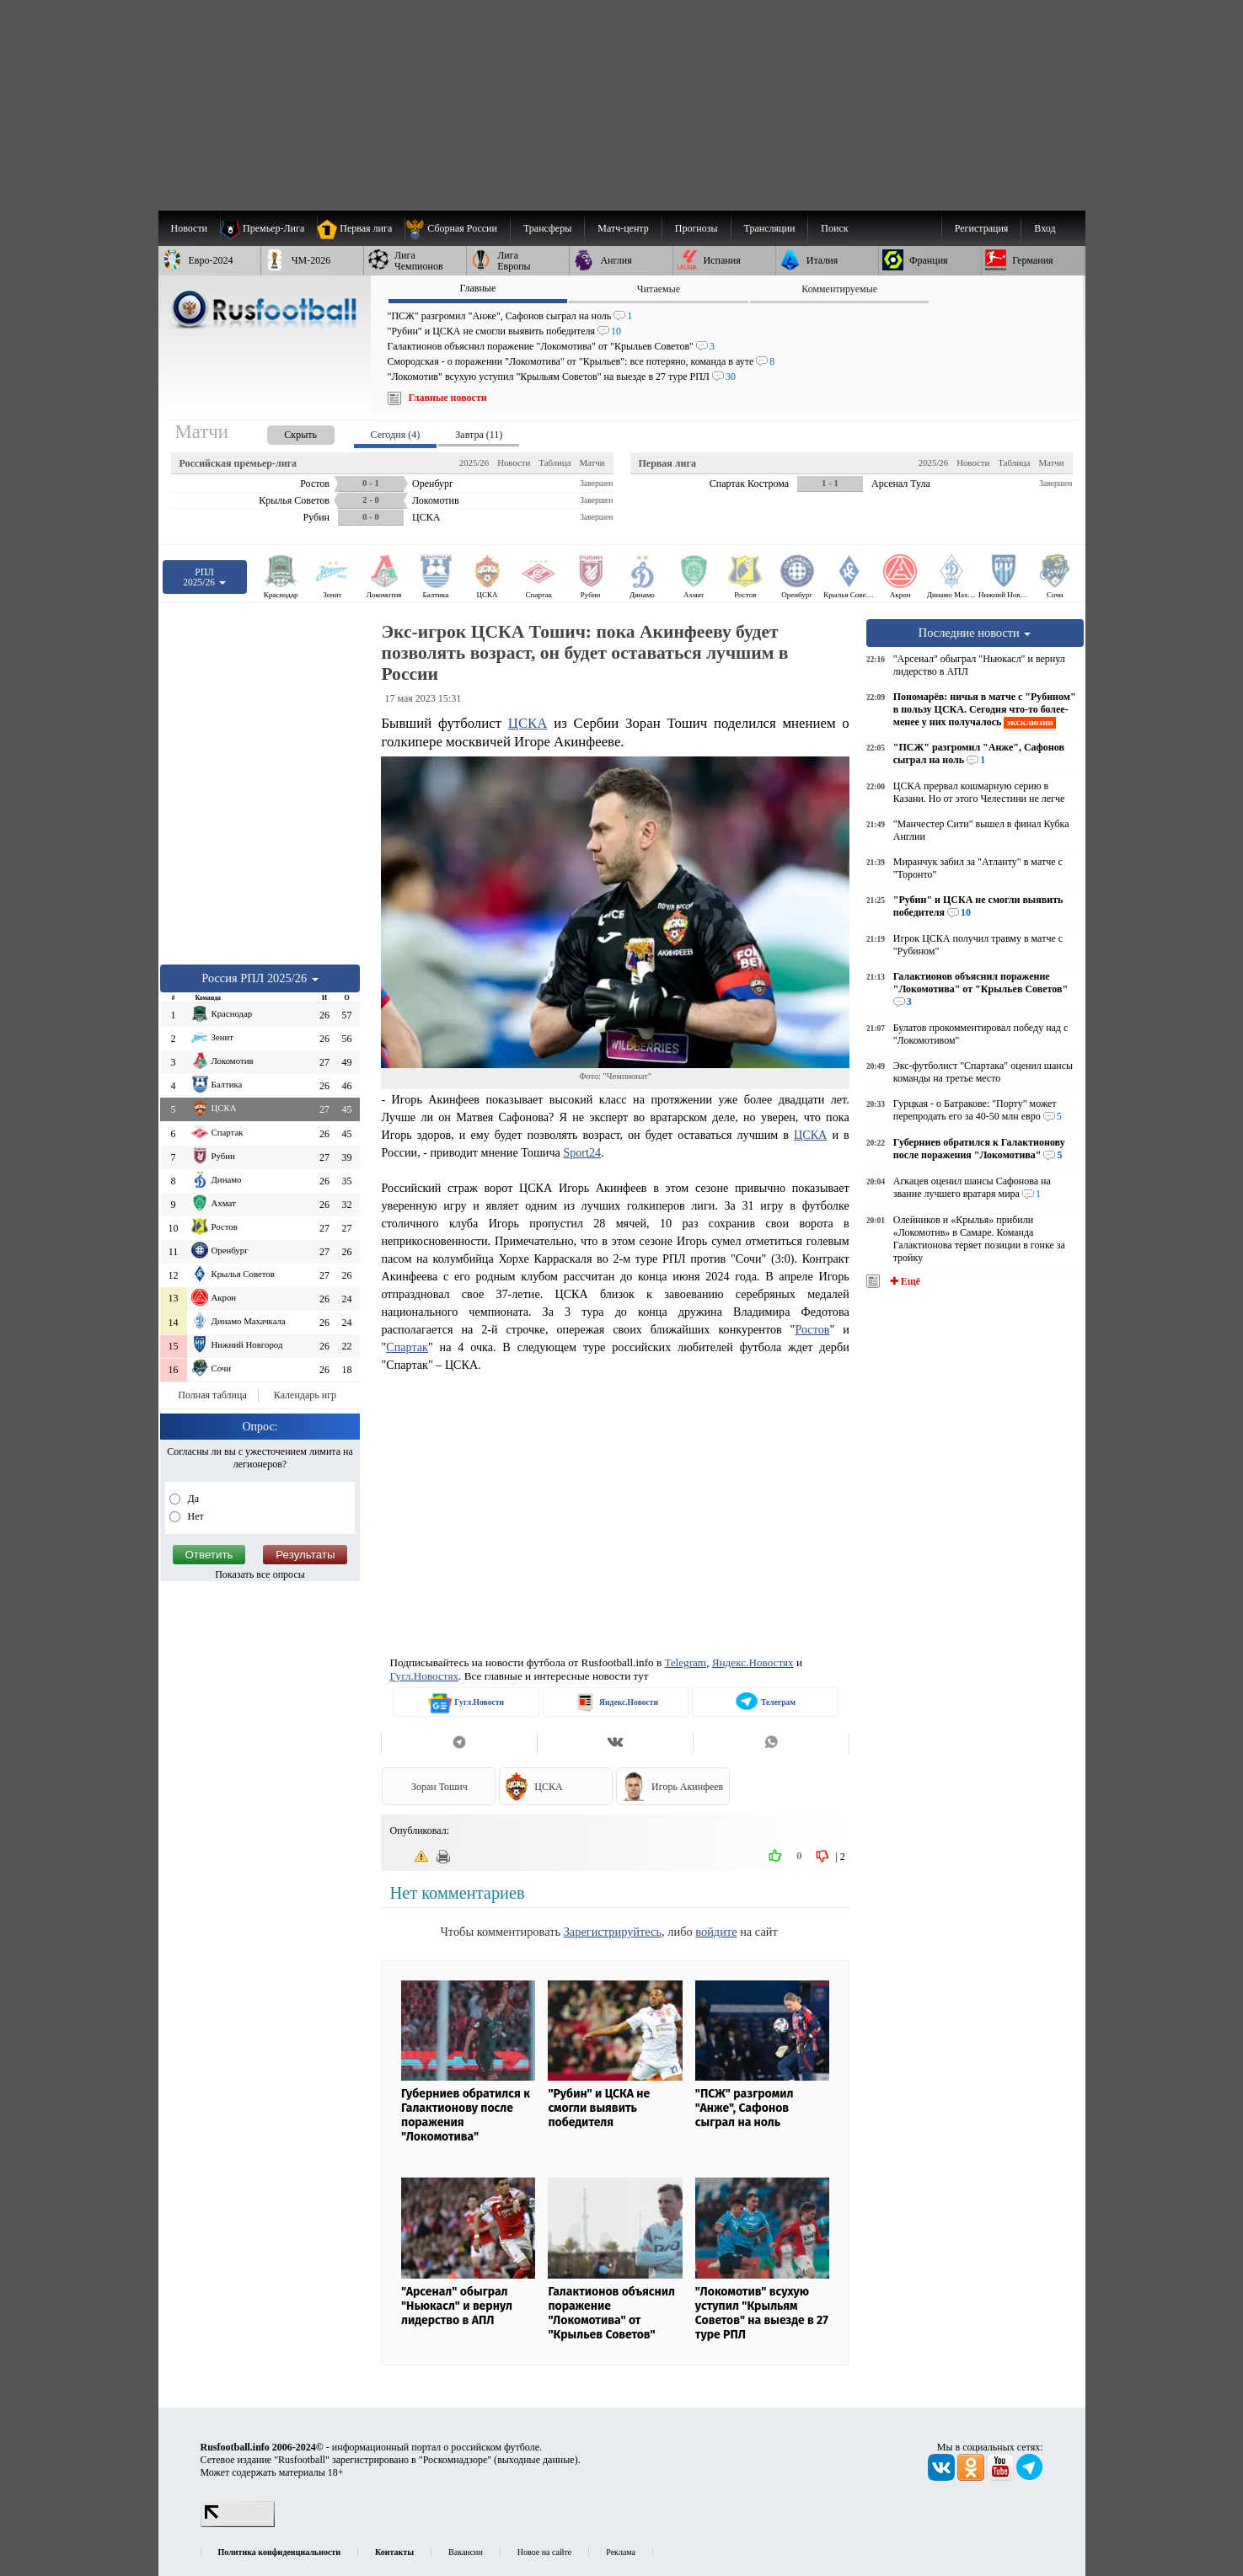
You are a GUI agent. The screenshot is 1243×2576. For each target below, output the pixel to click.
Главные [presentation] (477, 288)
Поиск (834, 228)
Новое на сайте (544, 2552)
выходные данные (536, 2460)
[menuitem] (457, 228)
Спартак (407, 1347)
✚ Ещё (903, 1281)
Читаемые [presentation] (658, 289)
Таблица (554, 462)
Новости (513, 462)
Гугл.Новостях (423, 1676)
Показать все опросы (260, 1574)
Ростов (812, 1329)
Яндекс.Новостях (753, 1662)
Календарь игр (305, 1395)
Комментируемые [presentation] (839, 289)
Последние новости (975, 632)
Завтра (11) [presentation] (478, 435)
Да (192, 1498)
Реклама (620, 2552)
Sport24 (582, 1152)
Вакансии (465, 2552)
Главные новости (448, 398)
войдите (716, 1931)
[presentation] (284, 431)
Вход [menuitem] (1044, 228)
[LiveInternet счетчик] (238, 2524)
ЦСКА (528, 723)
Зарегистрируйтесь (613, 1931)
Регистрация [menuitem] (982, 228)
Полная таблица (212, 1395)
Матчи (591, 462)
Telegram (686, 1662)
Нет (194, 1516)
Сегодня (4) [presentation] (396, 435)
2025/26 (474, 462)
